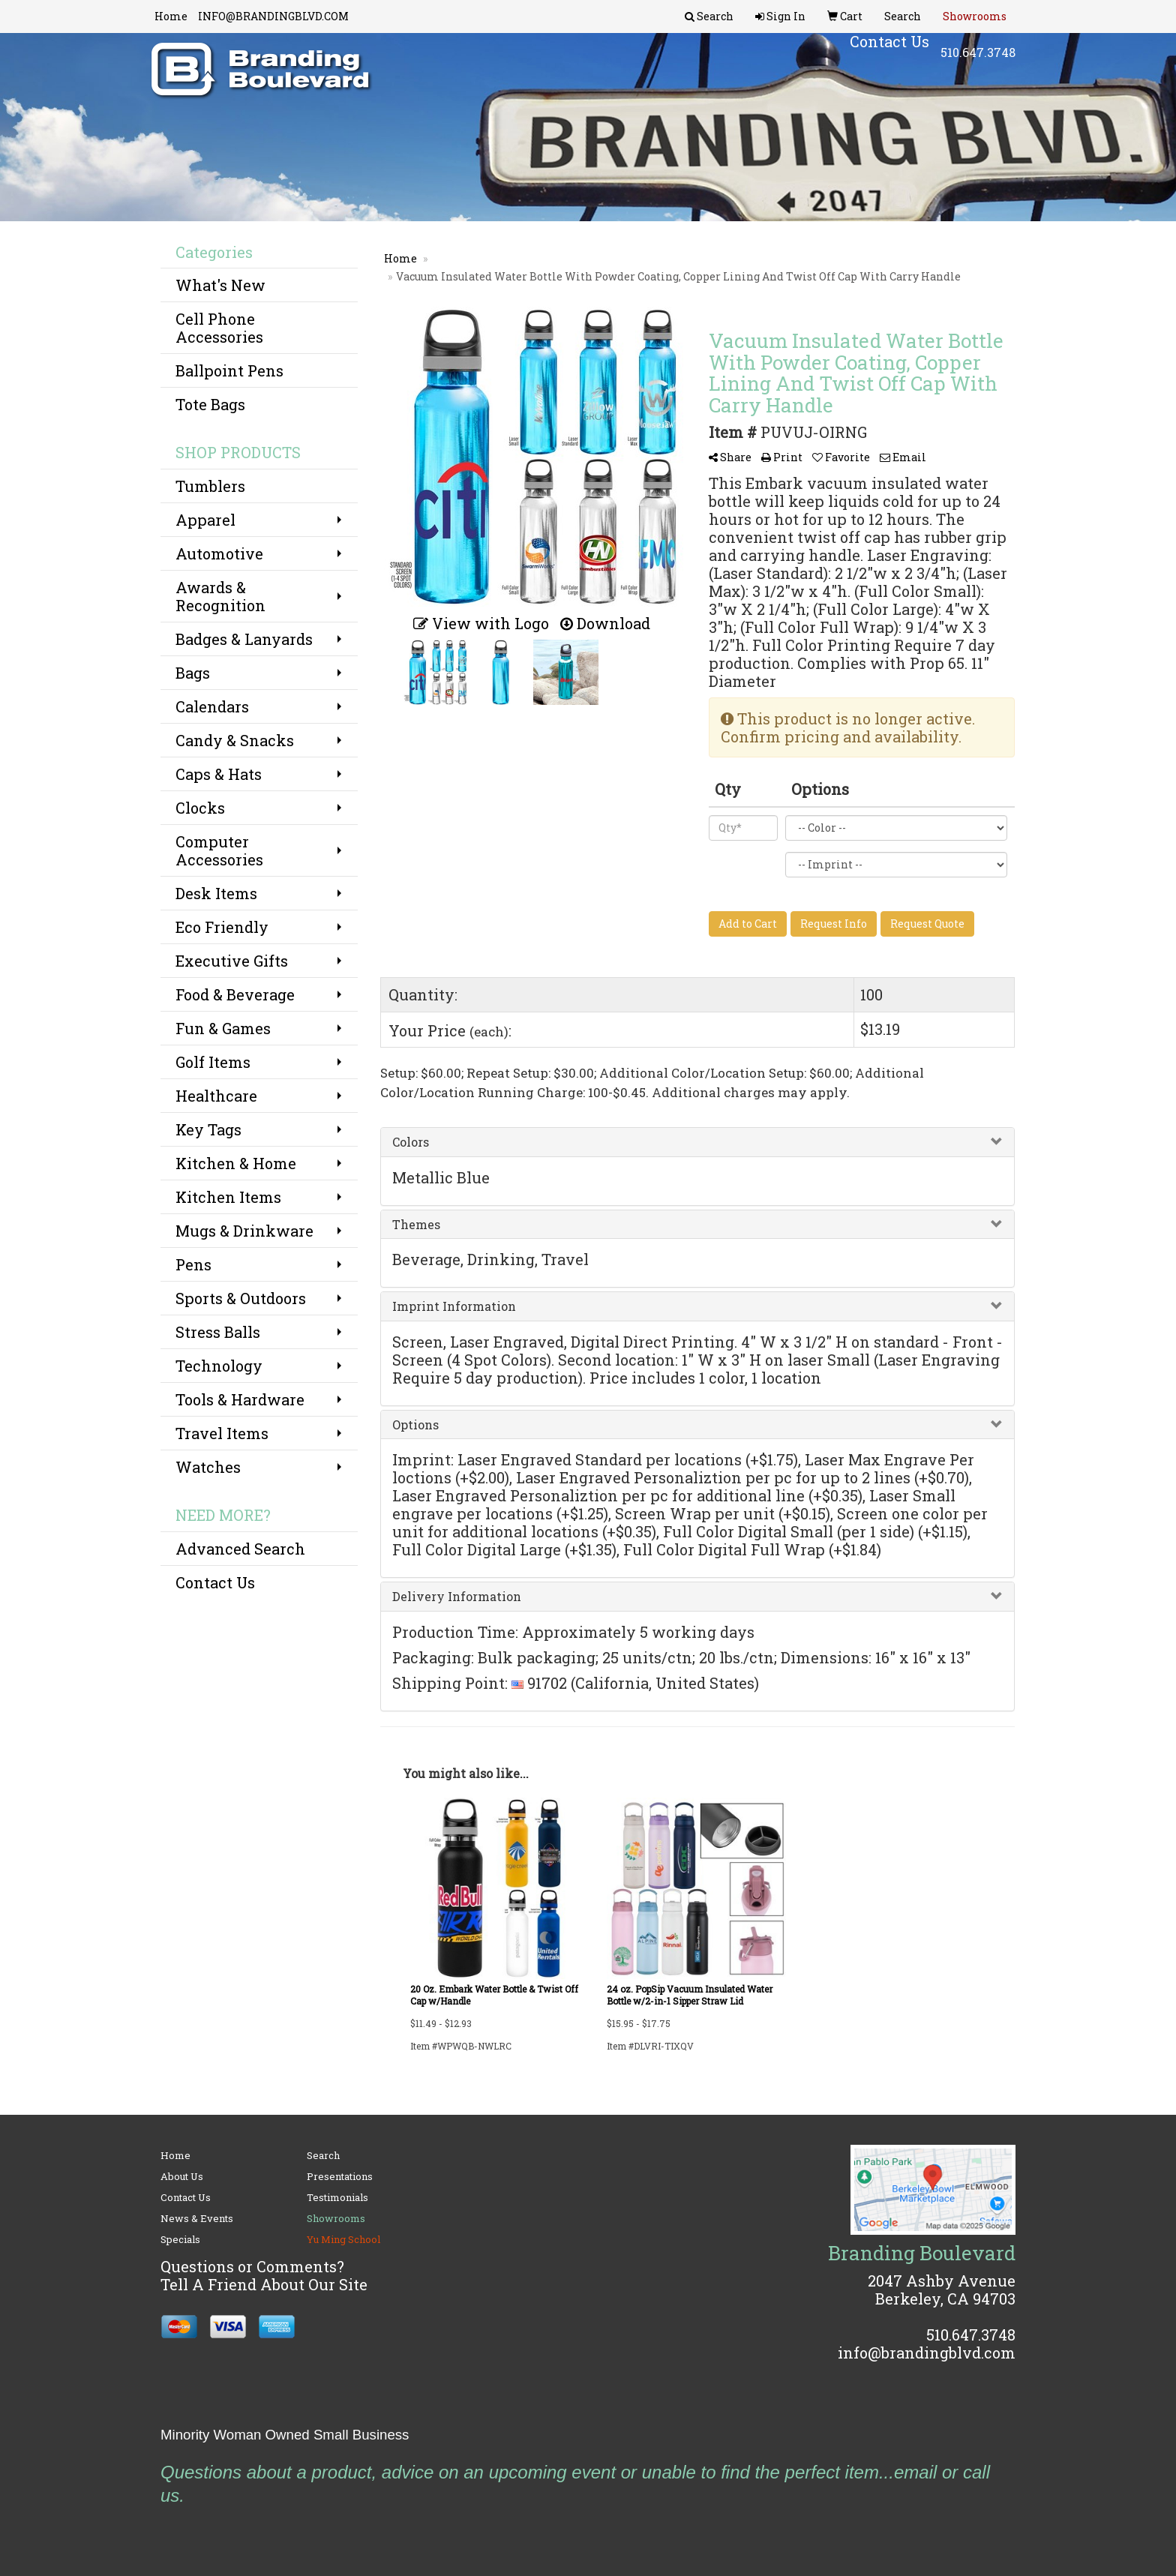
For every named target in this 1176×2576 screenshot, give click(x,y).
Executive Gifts (232, 960)
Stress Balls (218, 1332)
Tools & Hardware (240, 1399)
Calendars (212, 706)
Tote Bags (210, 404)
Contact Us (215, 1582)
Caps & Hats (219, 774)
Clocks (200, 807)
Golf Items (213, 1062)
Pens (194, 1264)
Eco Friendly (222, 927)
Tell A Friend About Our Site (264, 2284)
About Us (181, 2176)
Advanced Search (240, 1548)
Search (323, 2155)
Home (171, 16)
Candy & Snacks (235, 740)
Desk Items (216, 893)
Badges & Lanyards (244, 639)
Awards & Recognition (221, 596)
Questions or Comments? (252, 2266)
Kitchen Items (228, 1197)
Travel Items (222, 1433)
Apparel (206, 519)
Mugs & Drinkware (245, 1230)
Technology (219, 1365)
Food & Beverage (235, 994)
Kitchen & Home (236, 1163)
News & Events (196, 2218)
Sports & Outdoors (241, 1298)
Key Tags (209, 1129)
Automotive (219, 553)
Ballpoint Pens (230, 370)
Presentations (340, 2176)
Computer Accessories (219, 850)
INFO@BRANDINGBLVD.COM (273, 16)
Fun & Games (223, 1028)
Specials (180, 2239)
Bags (193, 672)
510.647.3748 (978, 59)
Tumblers (210, 486)
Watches (208, 1467)
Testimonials (337, 2197)
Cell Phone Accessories (219, 327)
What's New (221, 285)
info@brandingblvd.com (927, 2352)
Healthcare (216, 1095)
